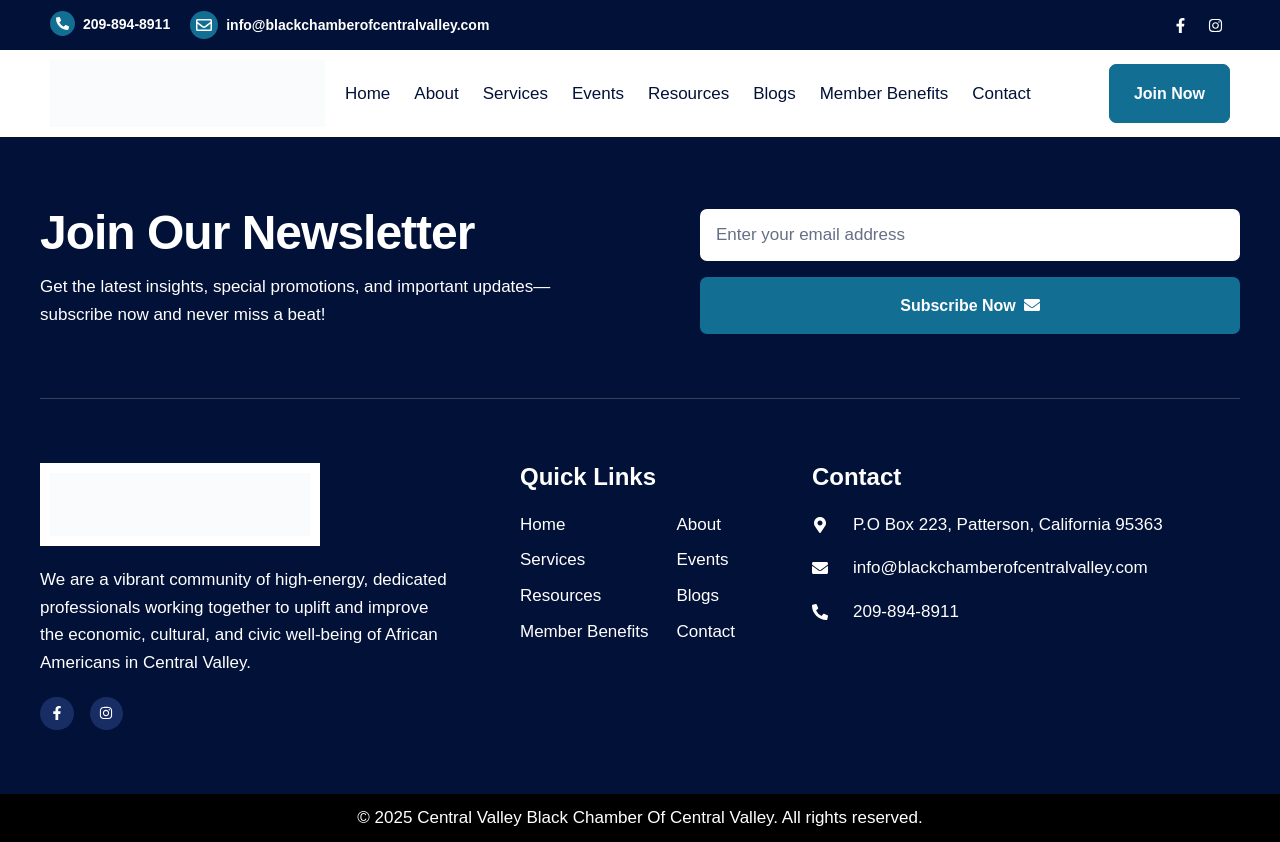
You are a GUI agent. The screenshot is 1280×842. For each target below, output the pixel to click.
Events (598, 93)
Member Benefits (884, 93)
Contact (1001, 93)
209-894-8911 (126, 24)
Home (367, 93)
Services (515, 93)
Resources (688, 93)
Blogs (774, 93)
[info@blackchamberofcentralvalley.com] (204, 25)
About (436, 93)
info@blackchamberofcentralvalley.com (357, 25)
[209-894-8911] (62, 23)
